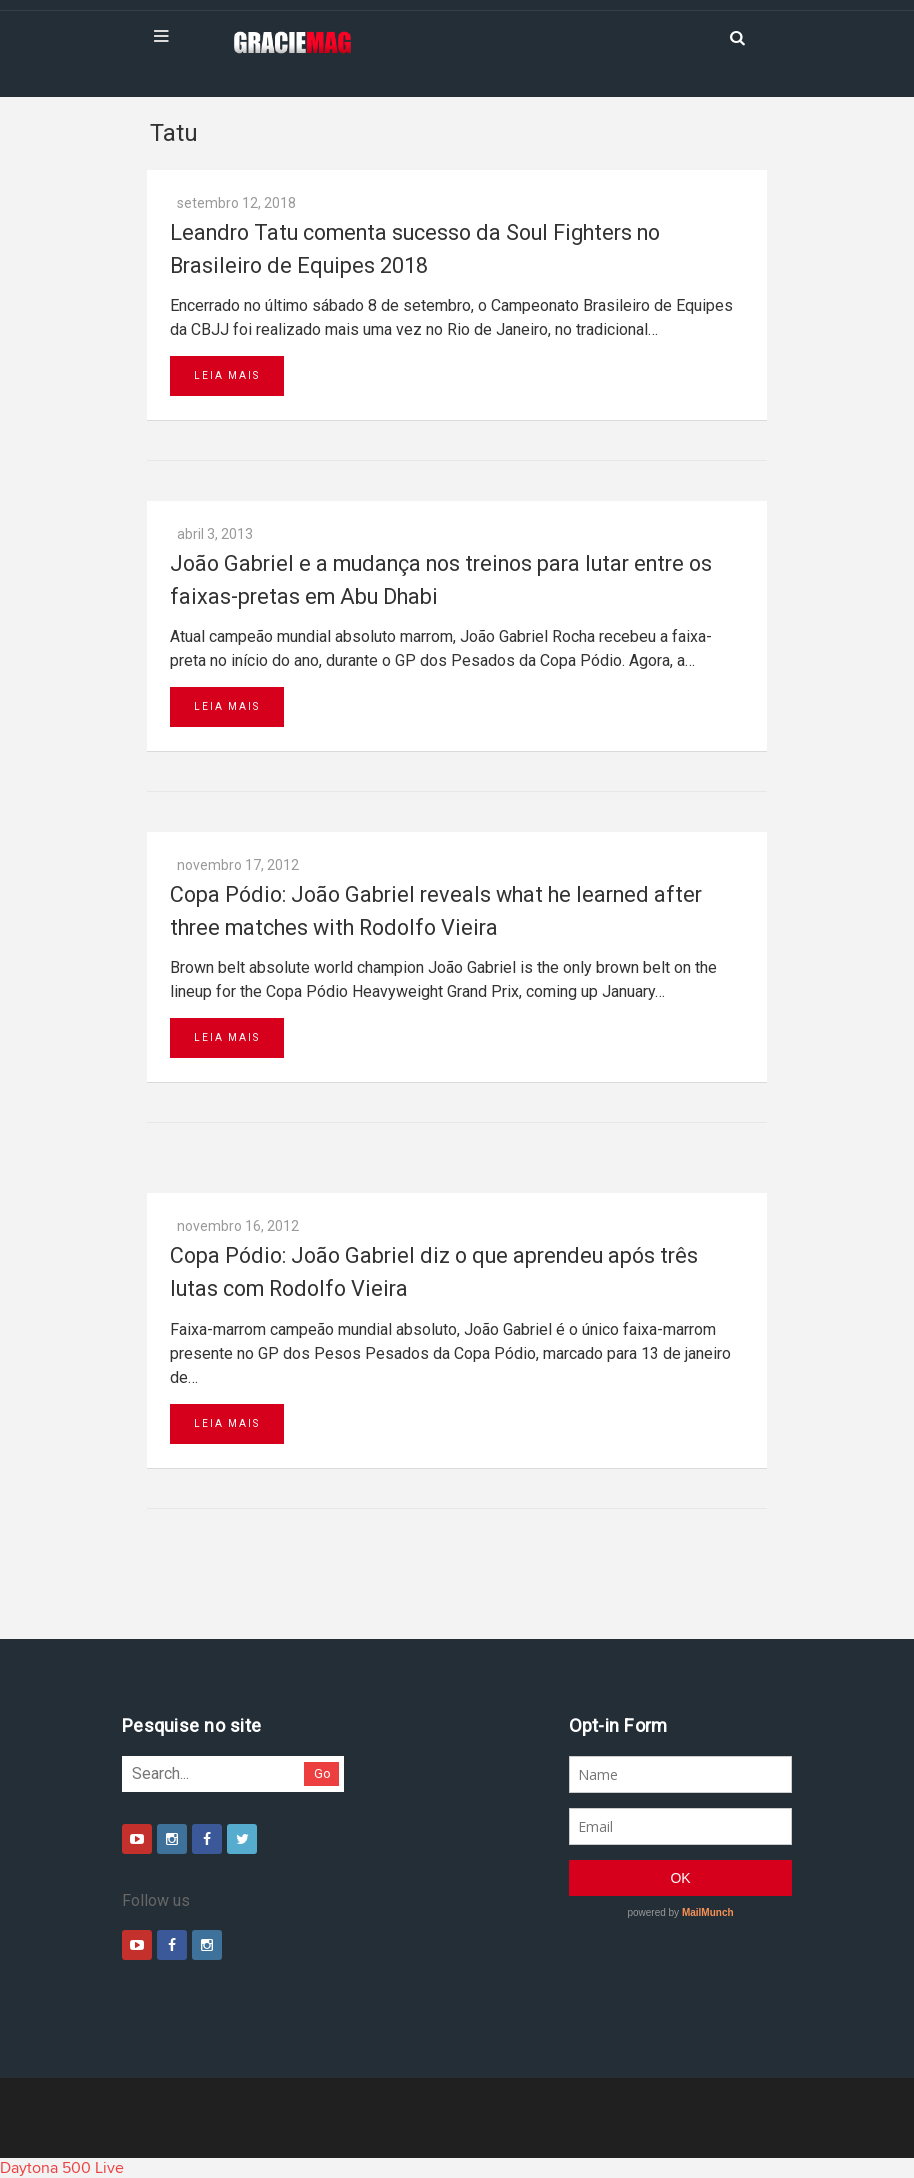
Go (322, 1773)
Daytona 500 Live (62, 2168)
